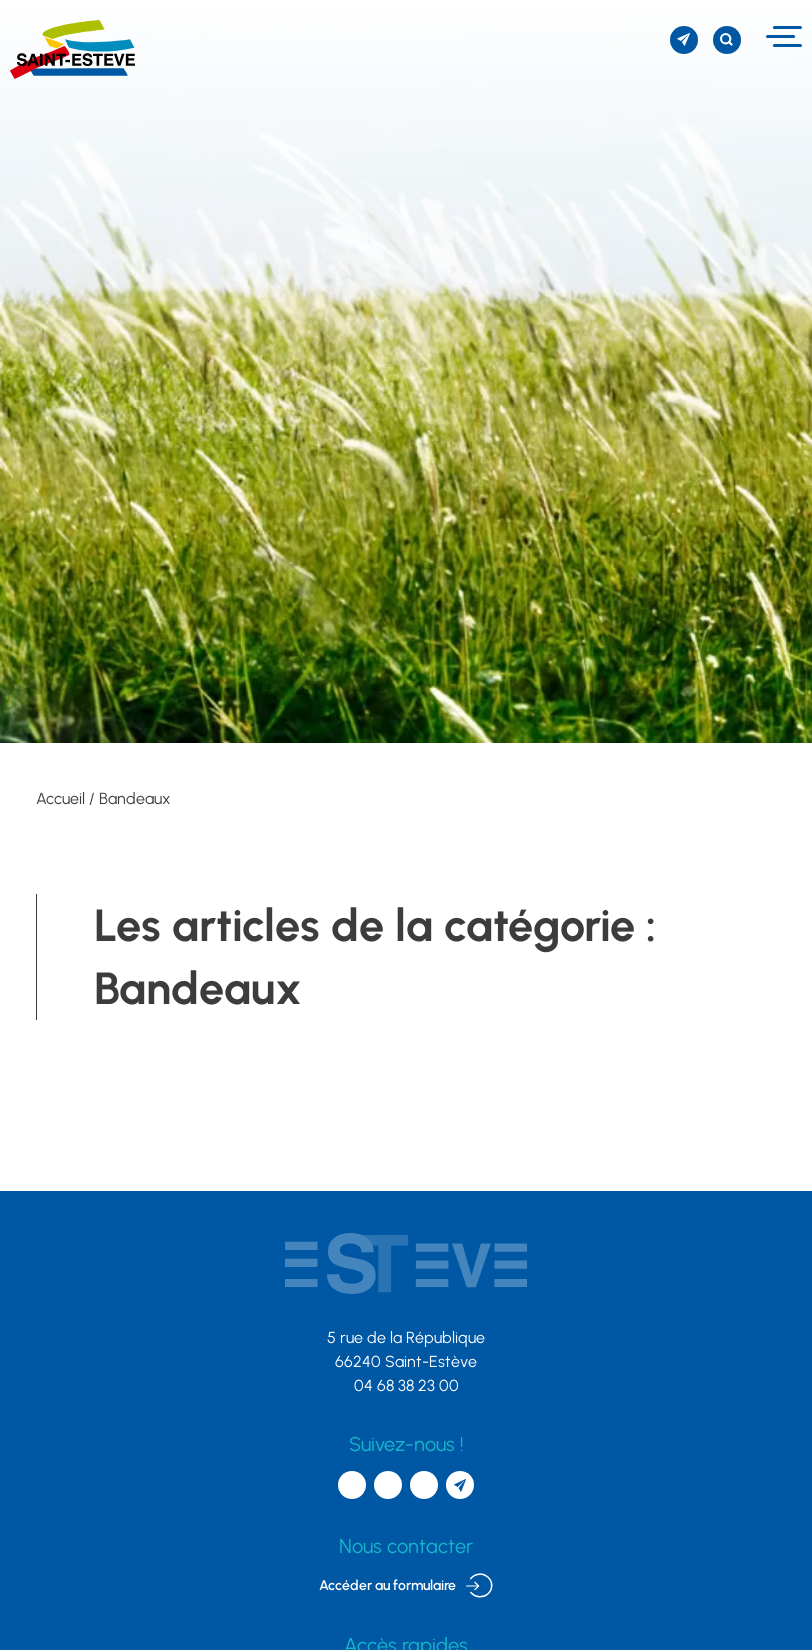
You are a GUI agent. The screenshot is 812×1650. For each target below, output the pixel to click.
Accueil (60, 798)
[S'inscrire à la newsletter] (684, 40)
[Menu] (781, 36)
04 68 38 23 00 (406, 1385)
